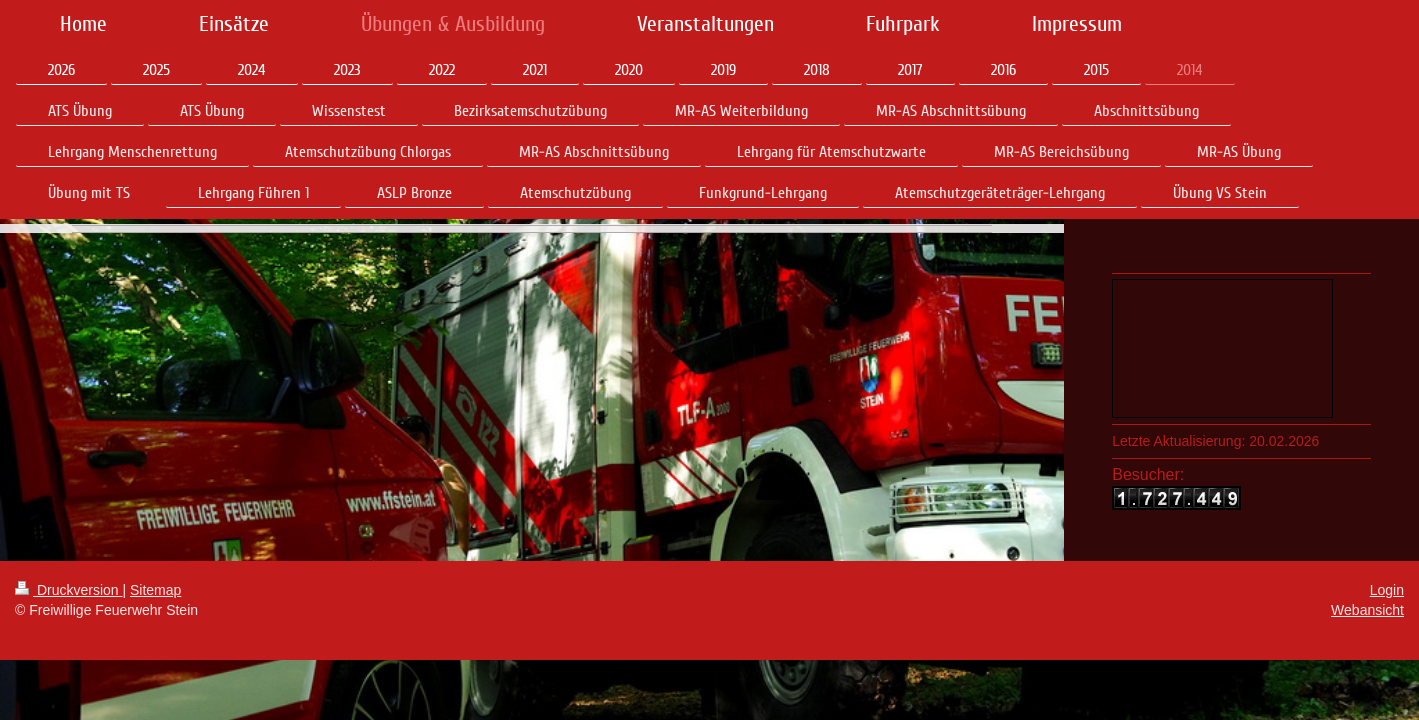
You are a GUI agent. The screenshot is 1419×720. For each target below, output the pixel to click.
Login (1387, 612)
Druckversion (68, 612)
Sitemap (155, 612)
